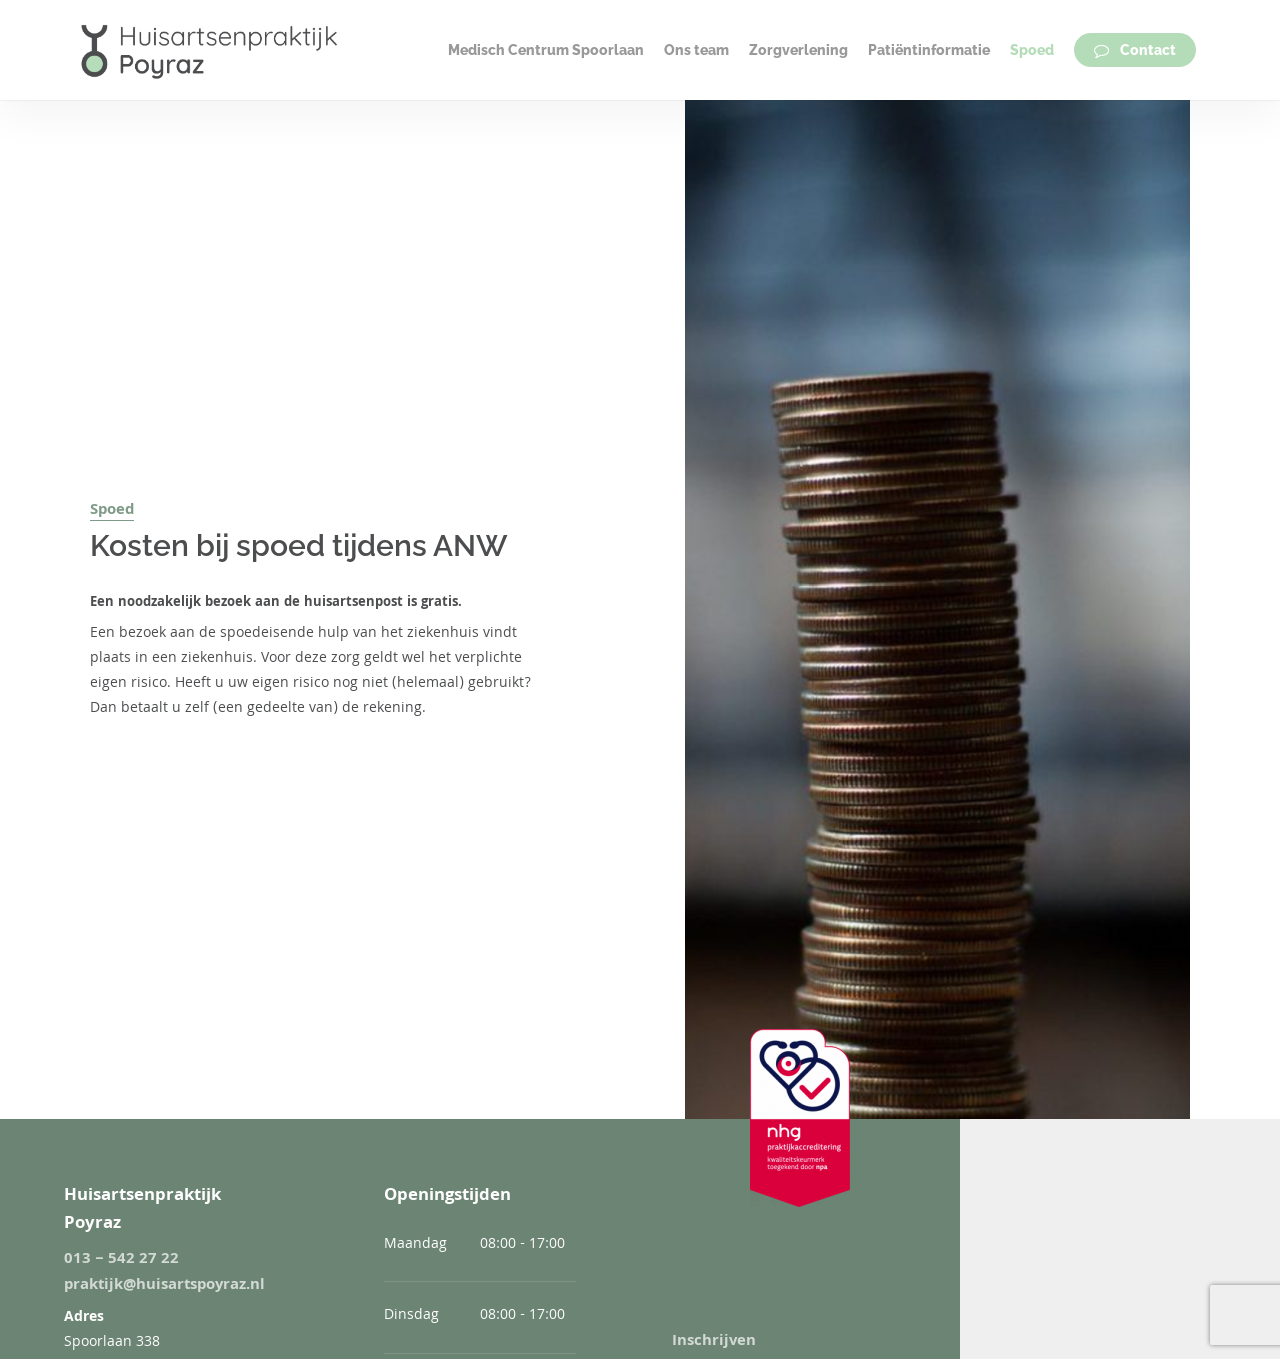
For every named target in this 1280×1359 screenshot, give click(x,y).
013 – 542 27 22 (121, 1260)
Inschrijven (714, 1342)
